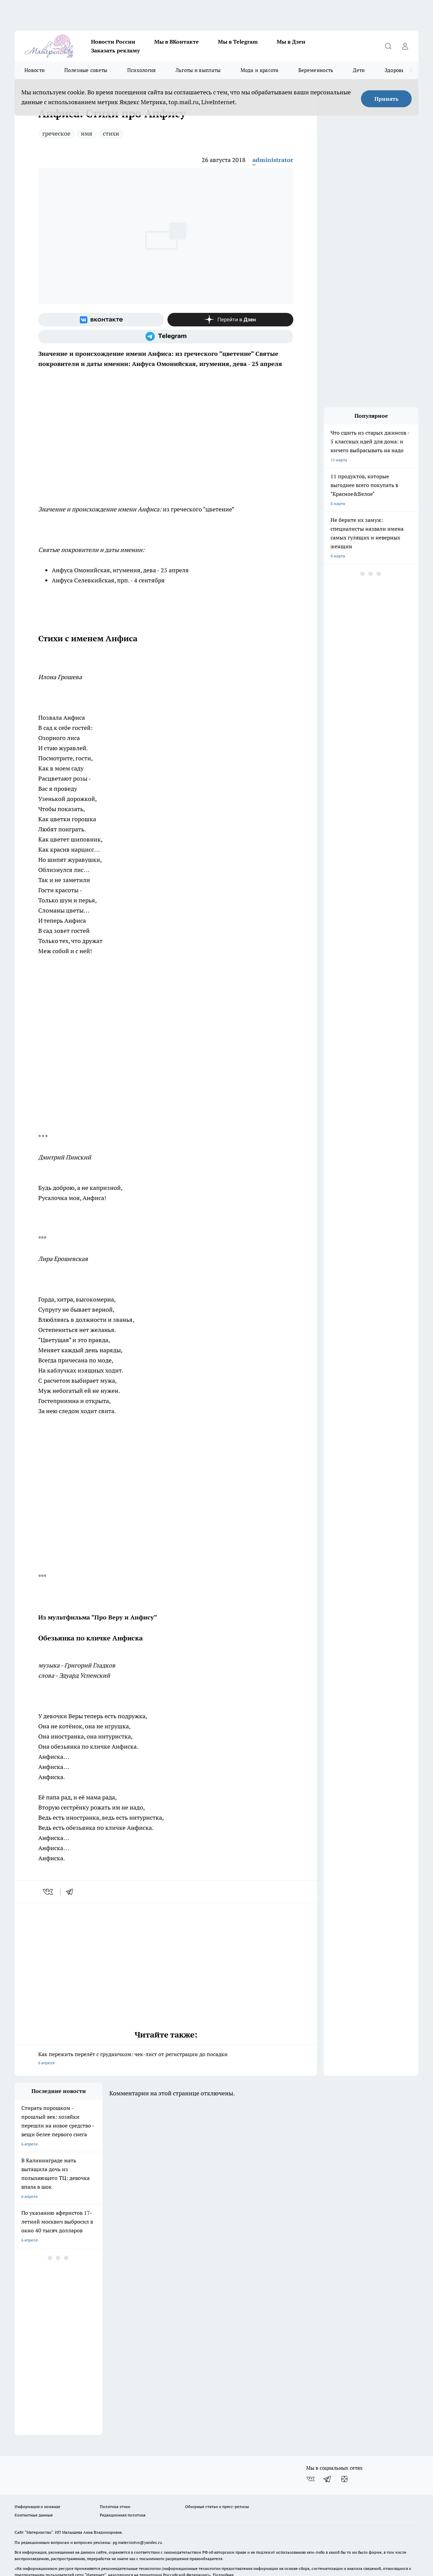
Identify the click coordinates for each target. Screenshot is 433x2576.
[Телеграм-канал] (165, 336)
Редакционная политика (122, 2473)
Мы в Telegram (238, 41)
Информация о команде (37, 2464)
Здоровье (396, 70)
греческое (56, 133)
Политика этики (115, 2464)
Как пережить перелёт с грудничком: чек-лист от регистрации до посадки (165, 2059)
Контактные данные (34, 2473)
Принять (386, 98)
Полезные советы (86, 70)
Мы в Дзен (291, 41)
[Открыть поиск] (388, 46)
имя (86, 133)
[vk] (48, 1891)
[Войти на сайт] (405, 46)
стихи (111, 133)
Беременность (316, 70)
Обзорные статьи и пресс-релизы (217, 2464)
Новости (34, 70)
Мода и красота (260, 70)
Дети (359, 70)
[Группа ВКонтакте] (101, 319)
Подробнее (223, 2533)
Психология (141, 70)
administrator (272, 160)
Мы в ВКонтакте (176, 41)
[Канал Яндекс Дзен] (230, 319)
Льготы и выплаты (198, 70)
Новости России (113, 41)
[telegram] (71, 1891)
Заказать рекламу (115, 50)
